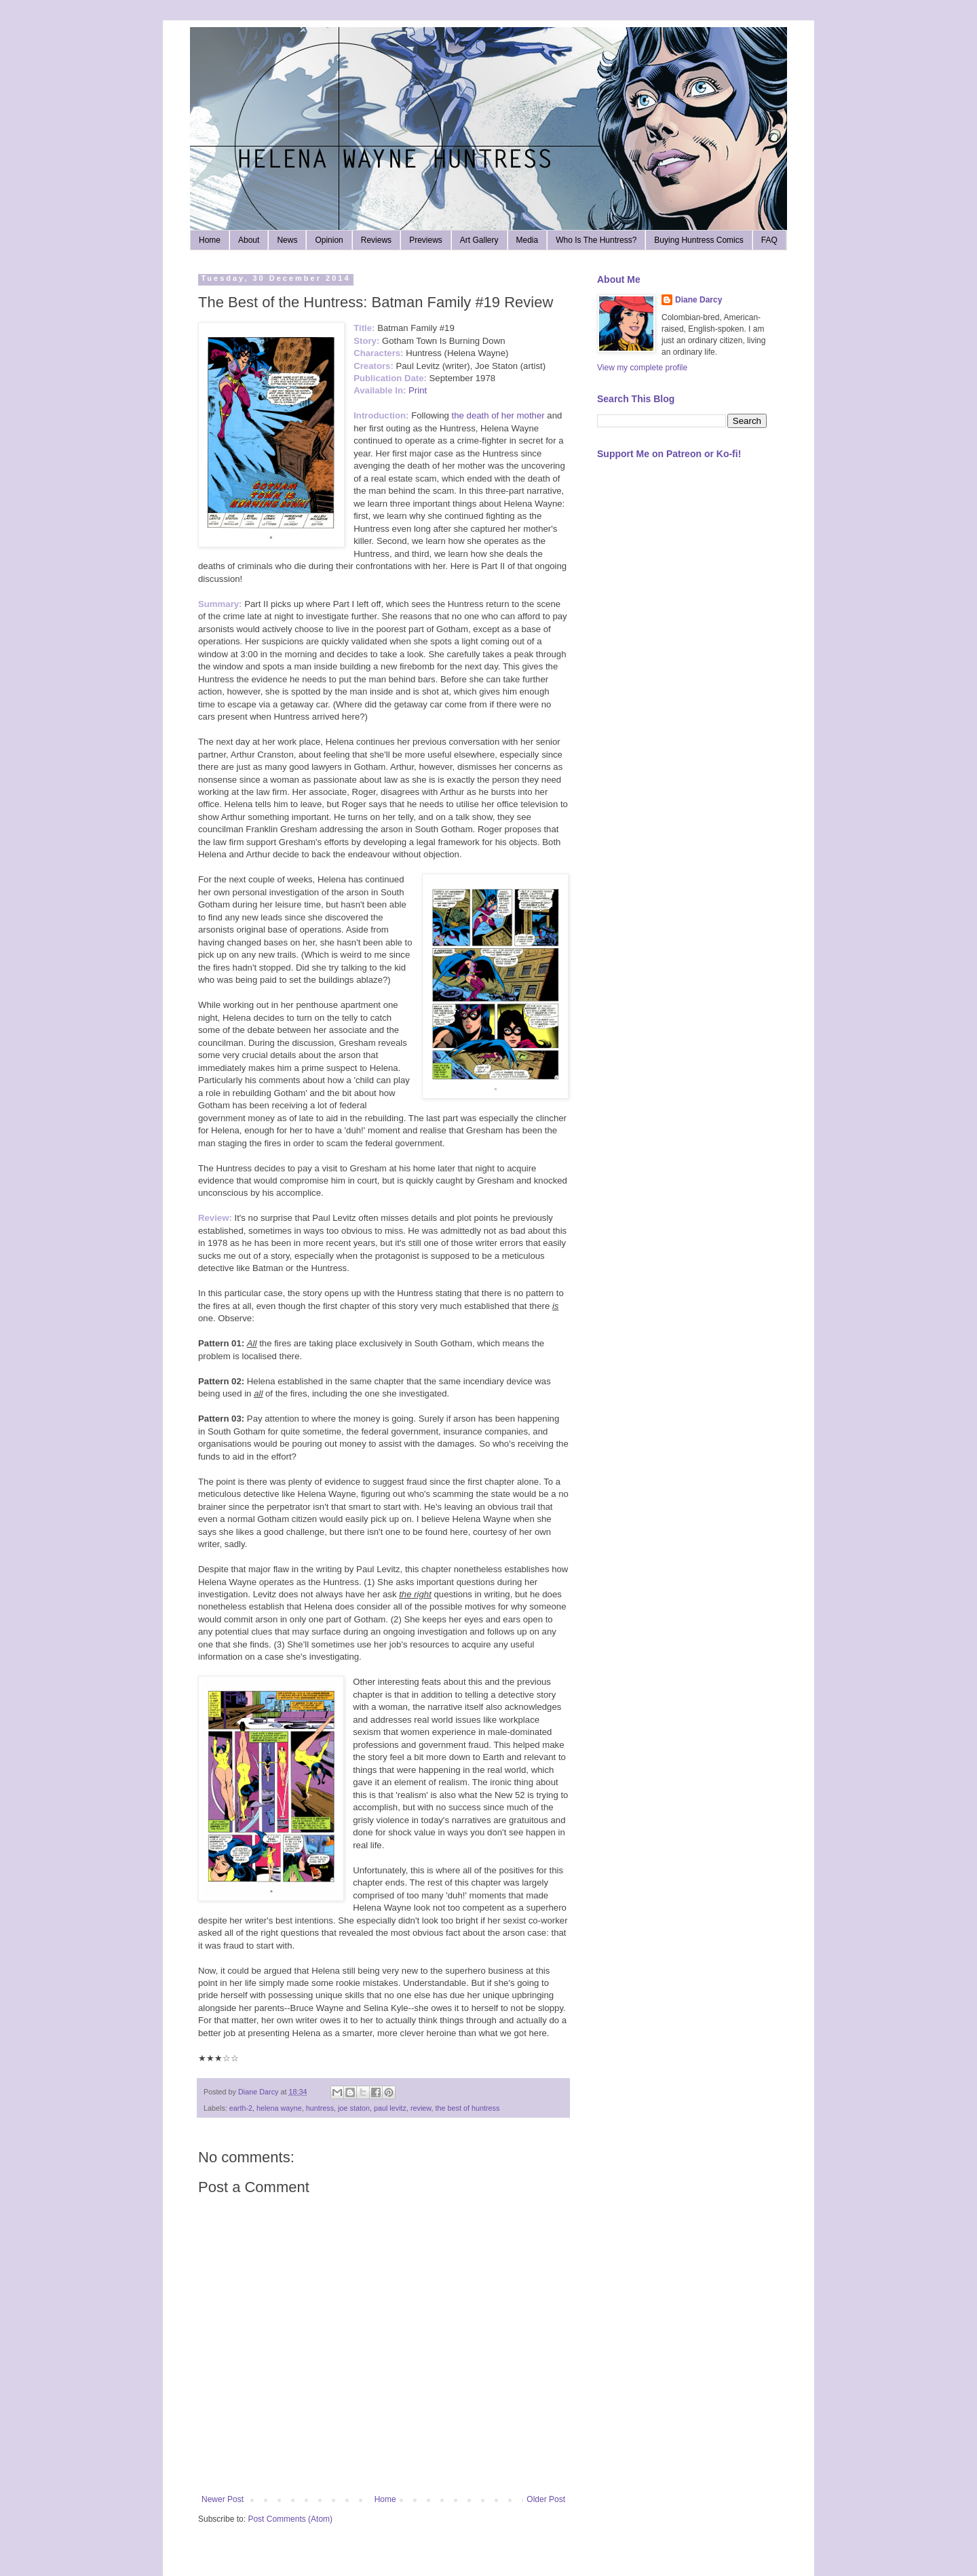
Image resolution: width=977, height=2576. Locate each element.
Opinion (329, 240)
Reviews (376, 240)
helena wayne (279, 2108)
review (421, 2108)
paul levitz (390, 2108)
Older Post (545, 2499)
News (287, 240)
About (248, 240)
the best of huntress (468, 2108)
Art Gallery (479, 240)
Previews (425, 240)
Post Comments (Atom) (290, 2519)
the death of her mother (500, 415)
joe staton (354, 2108)
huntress (320, 2108)
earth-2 (240, 2108)
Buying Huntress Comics (698, 240)
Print (417, 390)
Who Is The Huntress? (596, 240)
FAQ (769, 240)
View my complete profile (642, 367)
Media (527, 240)
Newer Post (223, 2499)
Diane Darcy (698, 300)
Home (210, 240)
